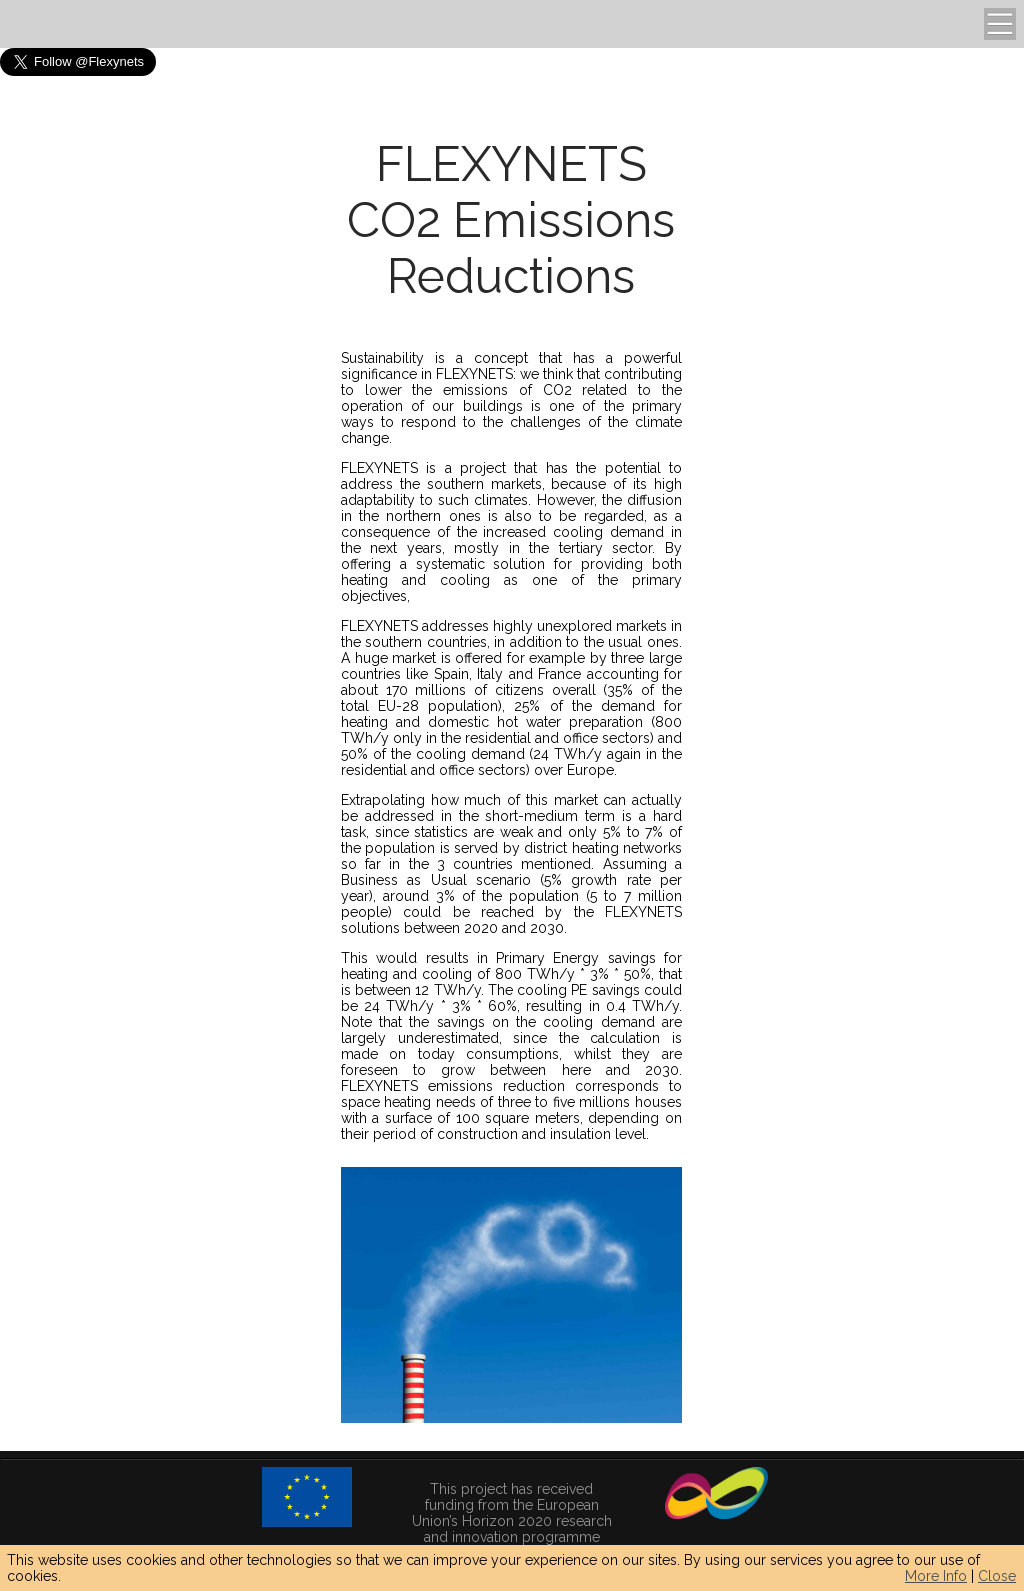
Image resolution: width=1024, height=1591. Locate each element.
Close (997, 1576)
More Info (936, 1576)
